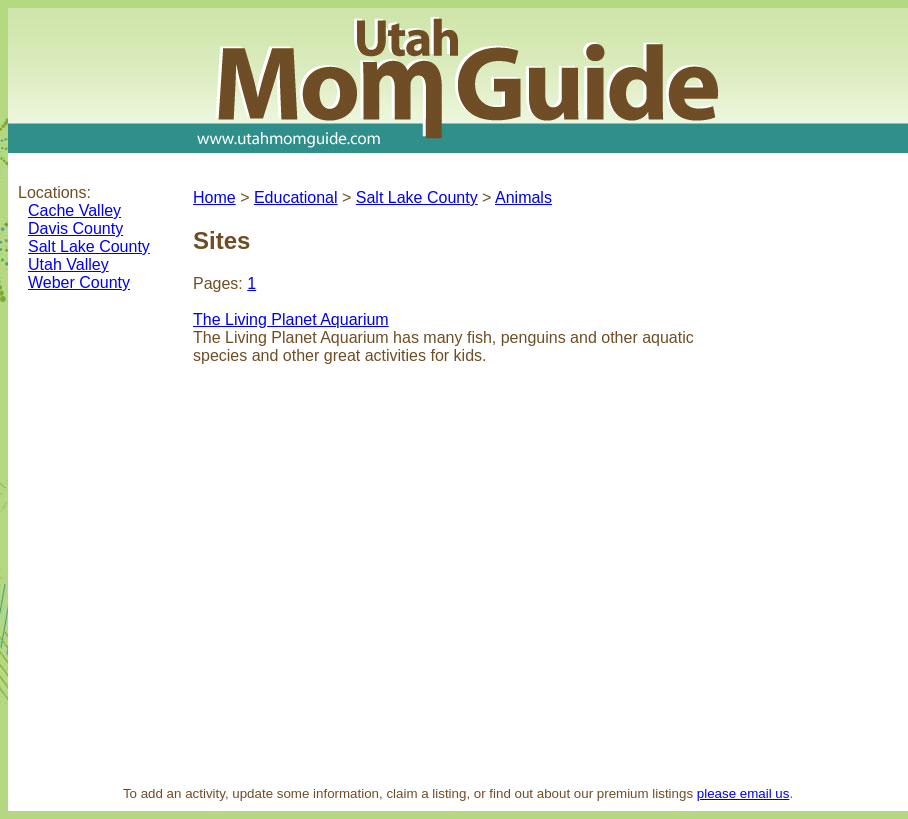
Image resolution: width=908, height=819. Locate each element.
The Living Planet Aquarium (291, 319)
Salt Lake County (89, 246)
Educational (296, 197)
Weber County (79, 282)
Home (214, 197)
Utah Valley (68, 264)
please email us (743, 793)
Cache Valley (74, 210)
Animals (523, 197)
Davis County (75, 228)
